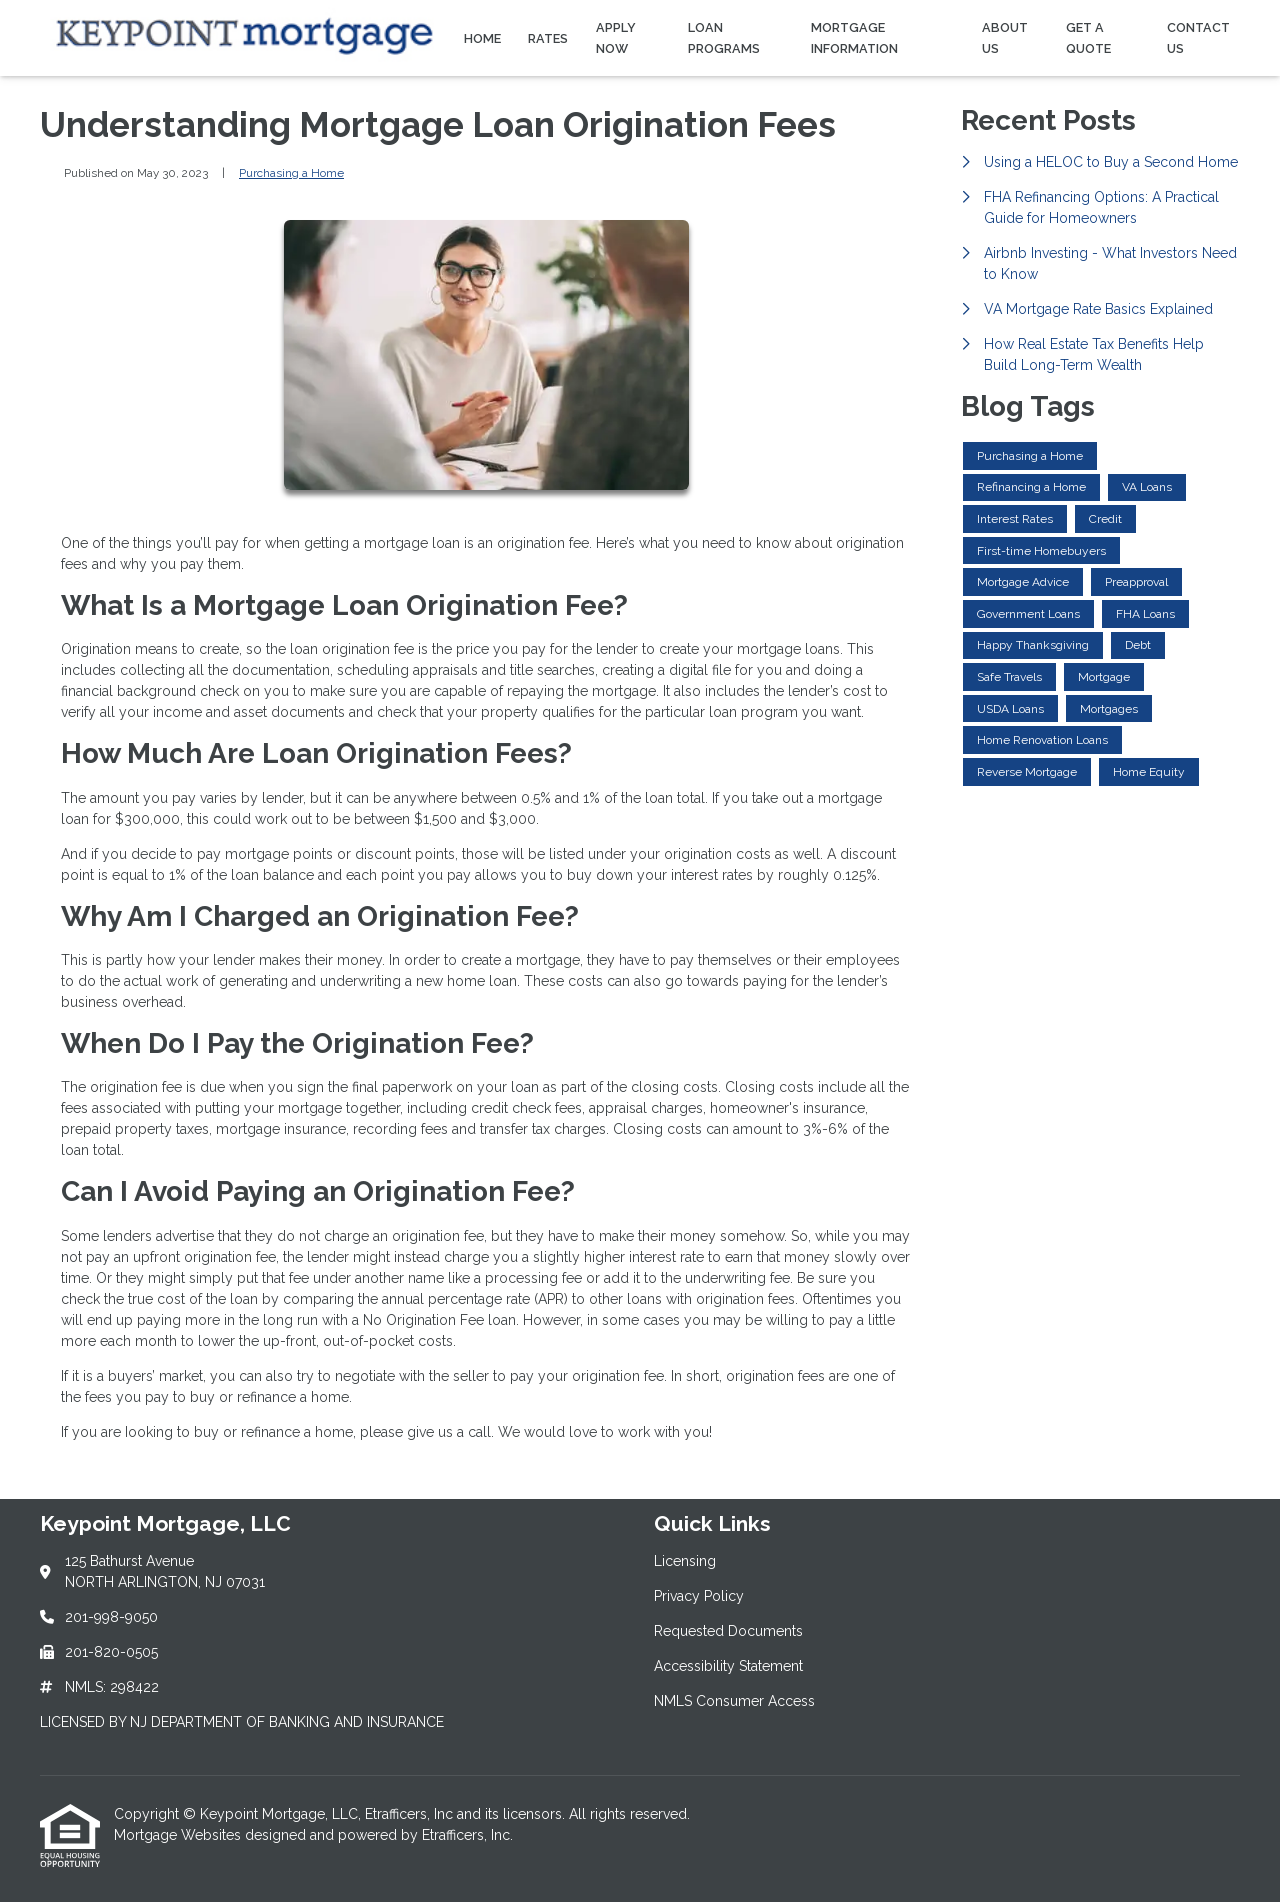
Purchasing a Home (291, 173)
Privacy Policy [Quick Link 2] (699, 1596)
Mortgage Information (854, 38)
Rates (548, 38)
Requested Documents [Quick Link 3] (728, 1631)
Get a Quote (1088, 38)
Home (482, 38)
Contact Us (1198, 38)
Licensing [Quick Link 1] (685, 1561)
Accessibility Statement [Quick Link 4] (728, 1666)
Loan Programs (724, 38)
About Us (1005, 38)
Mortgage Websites (179, 1835)
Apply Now (616, 38)
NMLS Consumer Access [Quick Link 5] (734, 1701)
